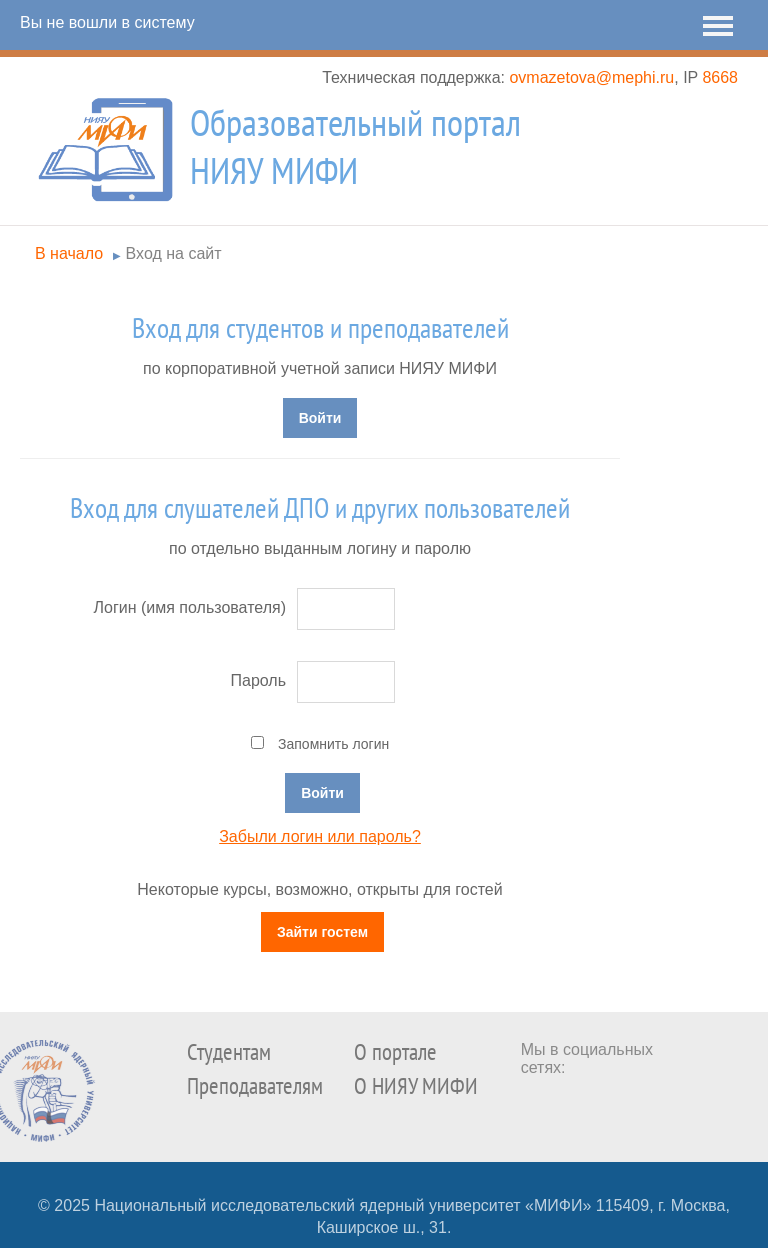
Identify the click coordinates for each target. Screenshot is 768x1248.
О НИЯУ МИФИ (416, 1086)
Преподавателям (255, 1086)
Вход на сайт (174, 253)
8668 (720, 77)
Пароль (258, 680)
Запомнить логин (333, 744)
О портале (395, 1052)
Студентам (229, 1052)
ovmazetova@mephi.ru (591, 77)
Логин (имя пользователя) (190, 607)
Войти (320, 418)
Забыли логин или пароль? (320, 836)
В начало (69, 253)
